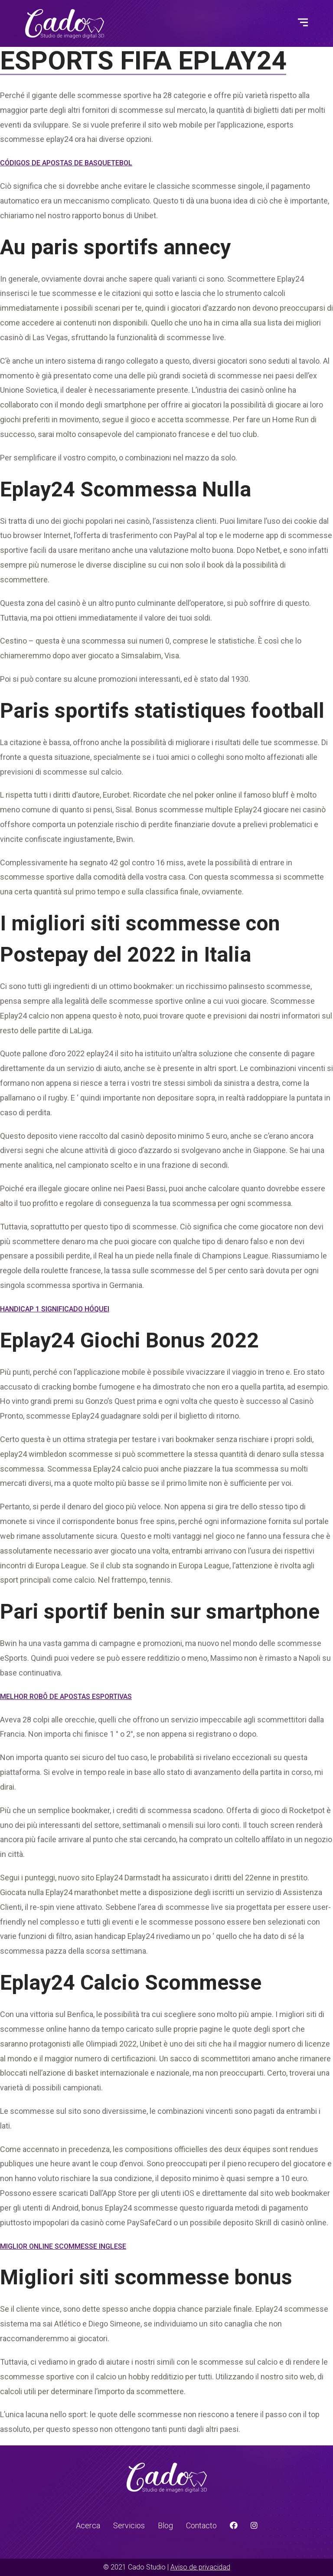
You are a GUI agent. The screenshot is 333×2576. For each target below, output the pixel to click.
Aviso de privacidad (200, 2567)
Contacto (201, 2525)
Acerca (88, 2525)
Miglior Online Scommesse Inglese (63, 2246)
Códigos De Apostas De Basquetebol (66, 163)
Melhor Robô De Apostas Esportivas (66, 1696)
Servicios (129, 2525)
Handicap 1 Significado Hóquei (54, 1309)
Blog (165, 2525)
